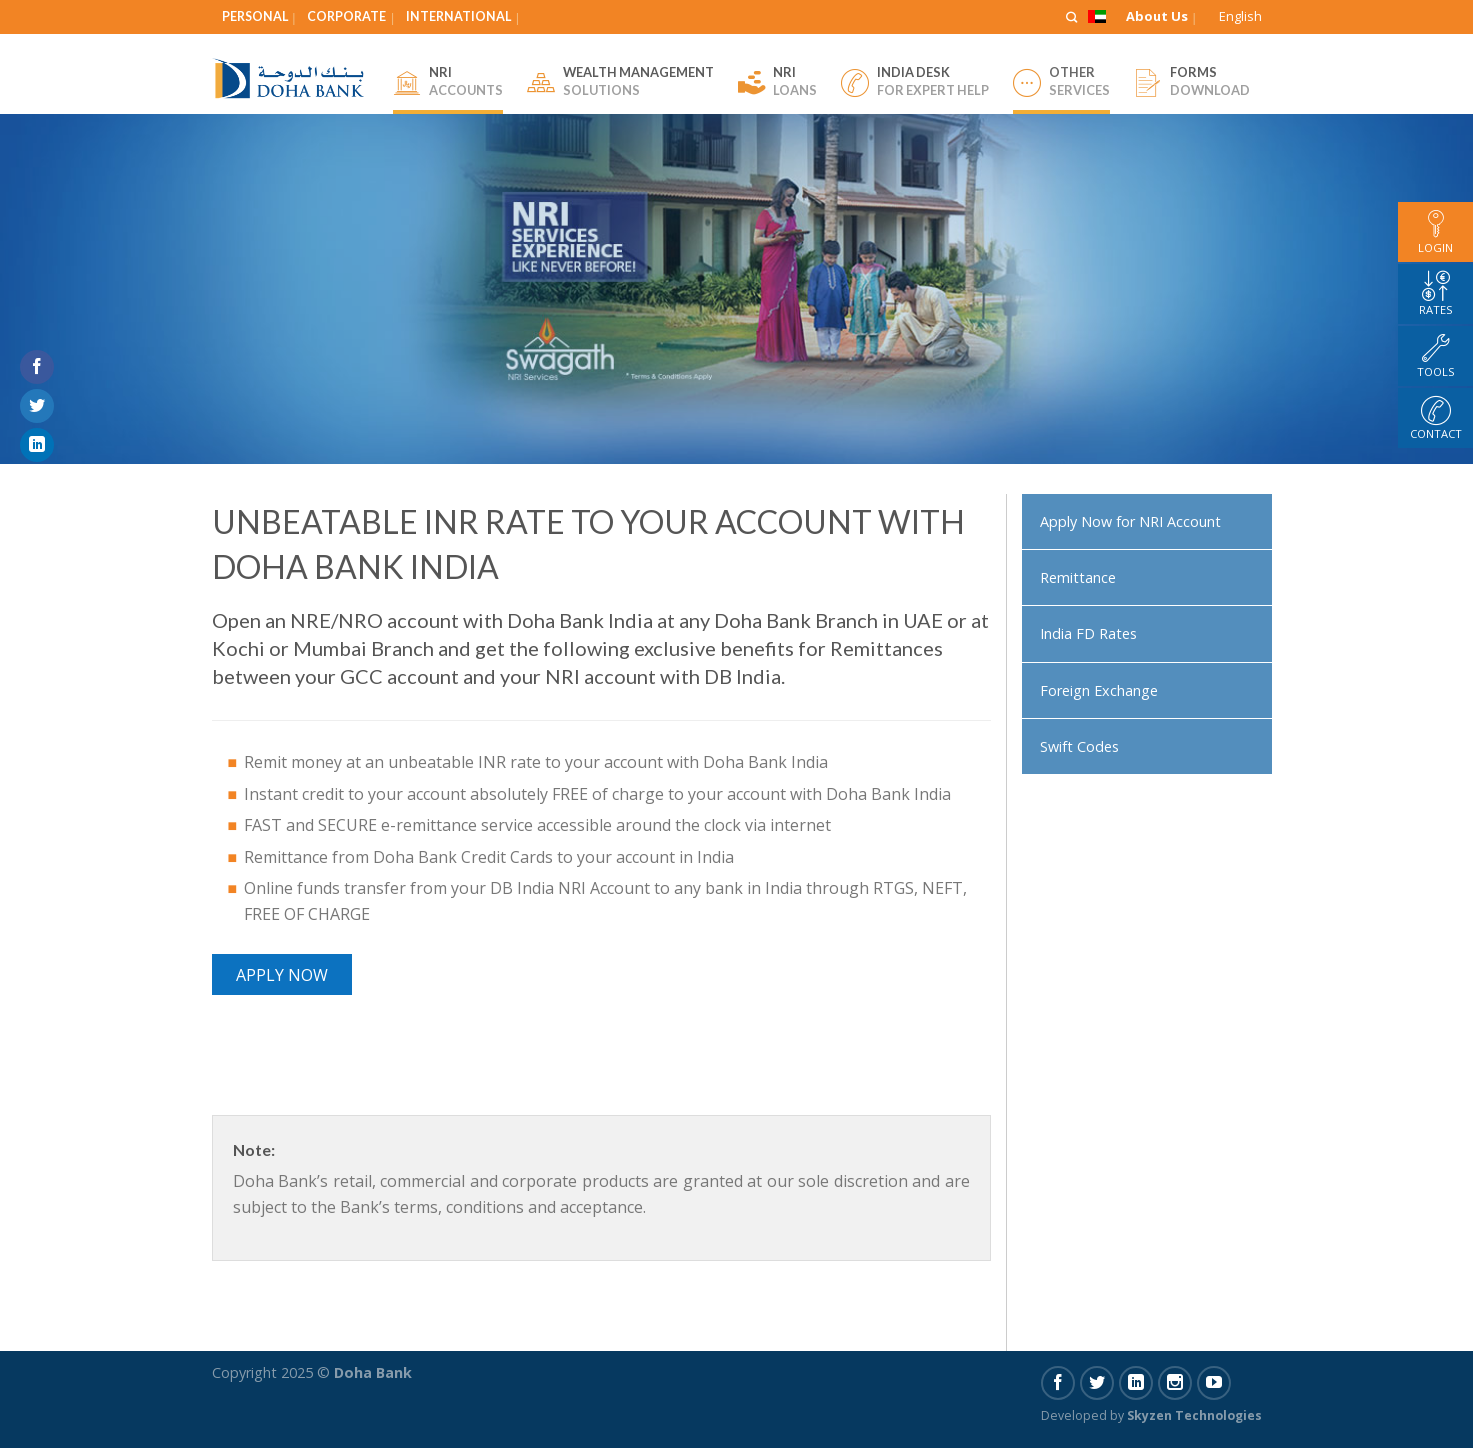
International (458, 16)
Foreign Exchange (1099, 690)
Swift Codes (1079, 746)
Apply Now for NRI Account (1130, 521)
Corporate (346, 16)
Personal (255, 16)
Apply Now (282, 975)
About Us (1157, 16)
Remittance (1078, 577)
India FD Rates (1088, 633)
